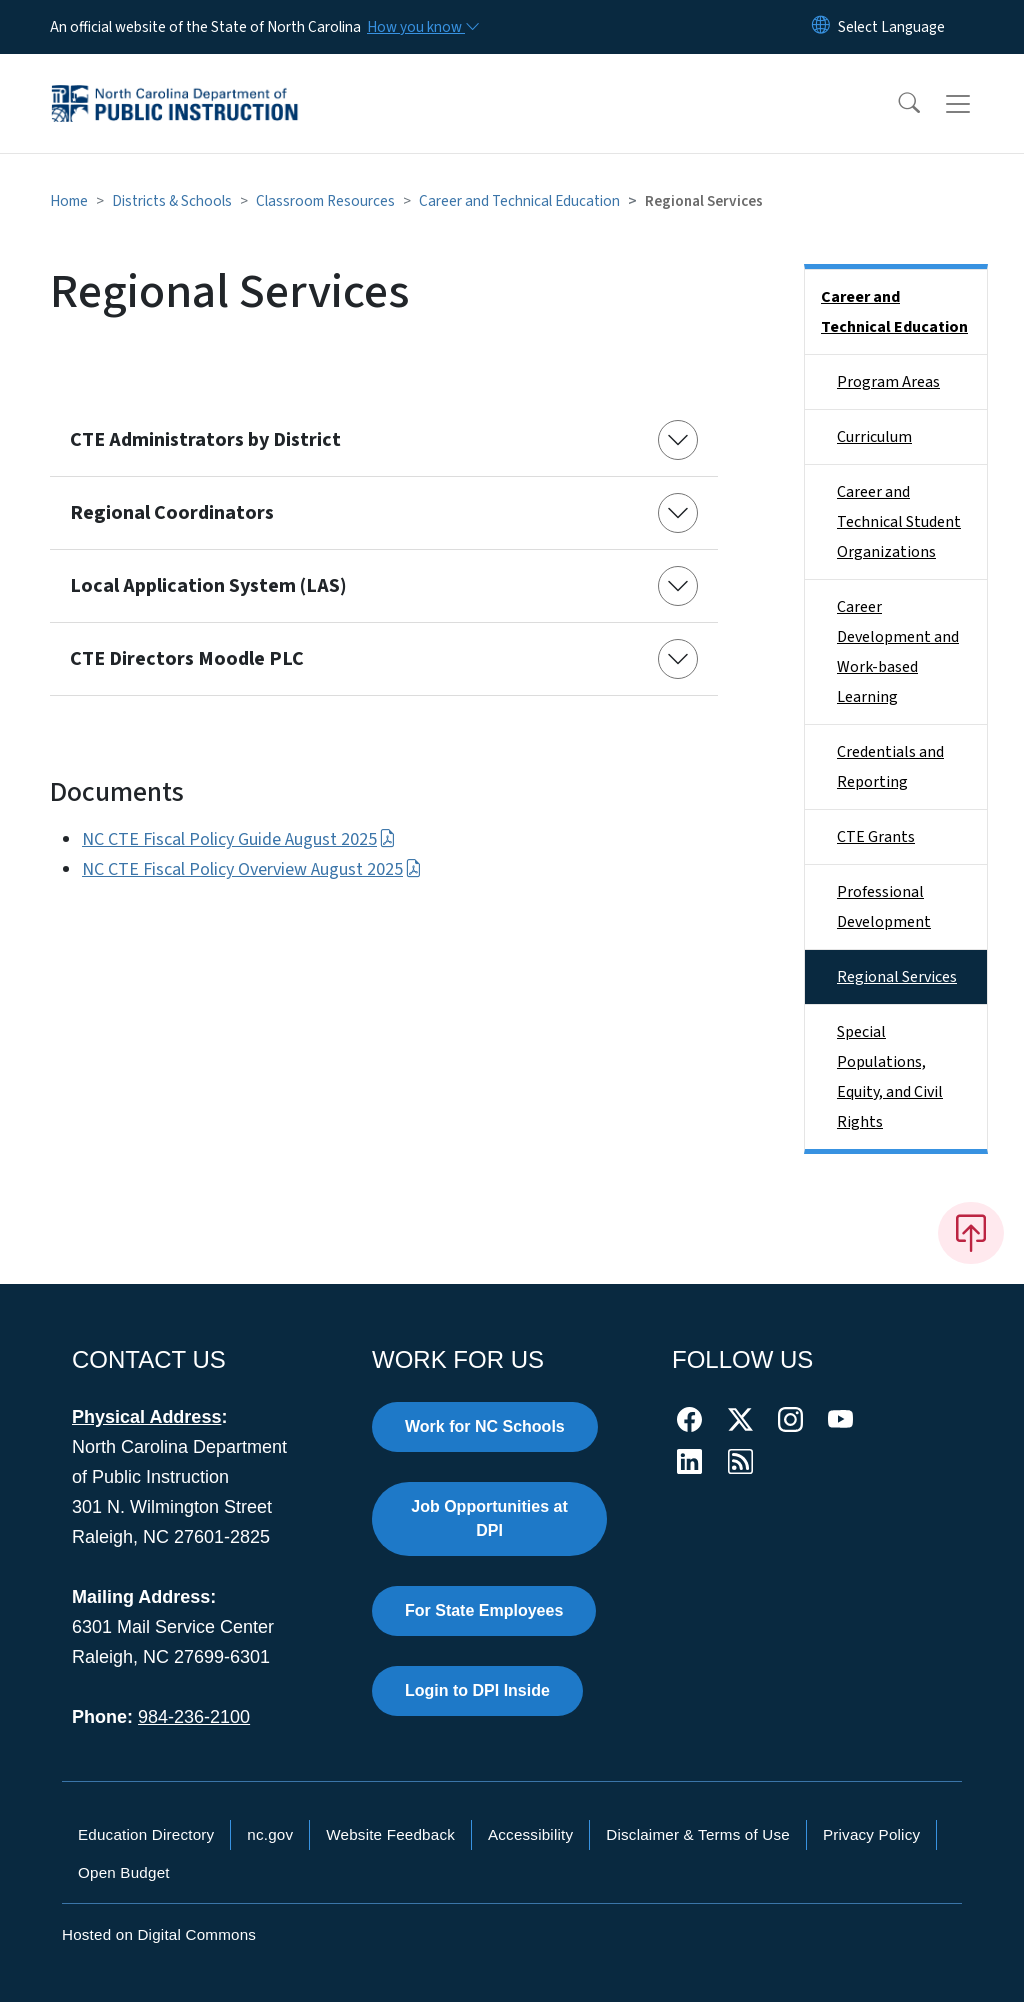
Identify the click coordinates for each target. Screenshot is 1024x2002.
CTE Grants (876, 837)
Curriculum (874, 437)
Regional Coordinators (172, 513)
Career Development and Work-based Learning (898, 652)
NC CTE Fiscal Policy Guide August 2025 (239, 839)
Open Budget (124, 1872)
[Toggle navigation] (977, 104)
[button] (896, 104)
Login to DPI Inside (477, 1690)
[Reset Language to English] (821, 27)
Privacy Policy (871, 1834)
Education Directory (146, 1834)
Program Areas (888, 382)
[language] (891, 27)
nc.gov (270, 1834)
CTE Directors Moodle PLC (187, 659)
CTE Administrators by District (205, 440)
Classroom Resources (325, 201)
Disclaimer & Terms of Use (698, 1834)
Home (69, 201)
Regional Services (897, 977)
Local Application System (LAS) (208, 586)
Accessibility (530, 1834)
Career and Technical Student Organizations (899, 522)
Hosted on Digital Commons (159, 1934)
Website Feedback (390, 1834)
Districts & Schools (172, 201)
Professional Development (884, 907)
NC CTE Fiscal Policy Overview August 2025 (252, 869)
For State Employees (484, 1610)
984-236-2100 (194, 1717)
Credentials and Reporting (890, 767)
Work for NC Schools (485, 1426)
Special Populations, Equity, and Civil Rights (890, 1077)
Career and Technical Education (519, 201)
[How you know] (422, 27)
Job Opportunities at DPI (489, 1518)
